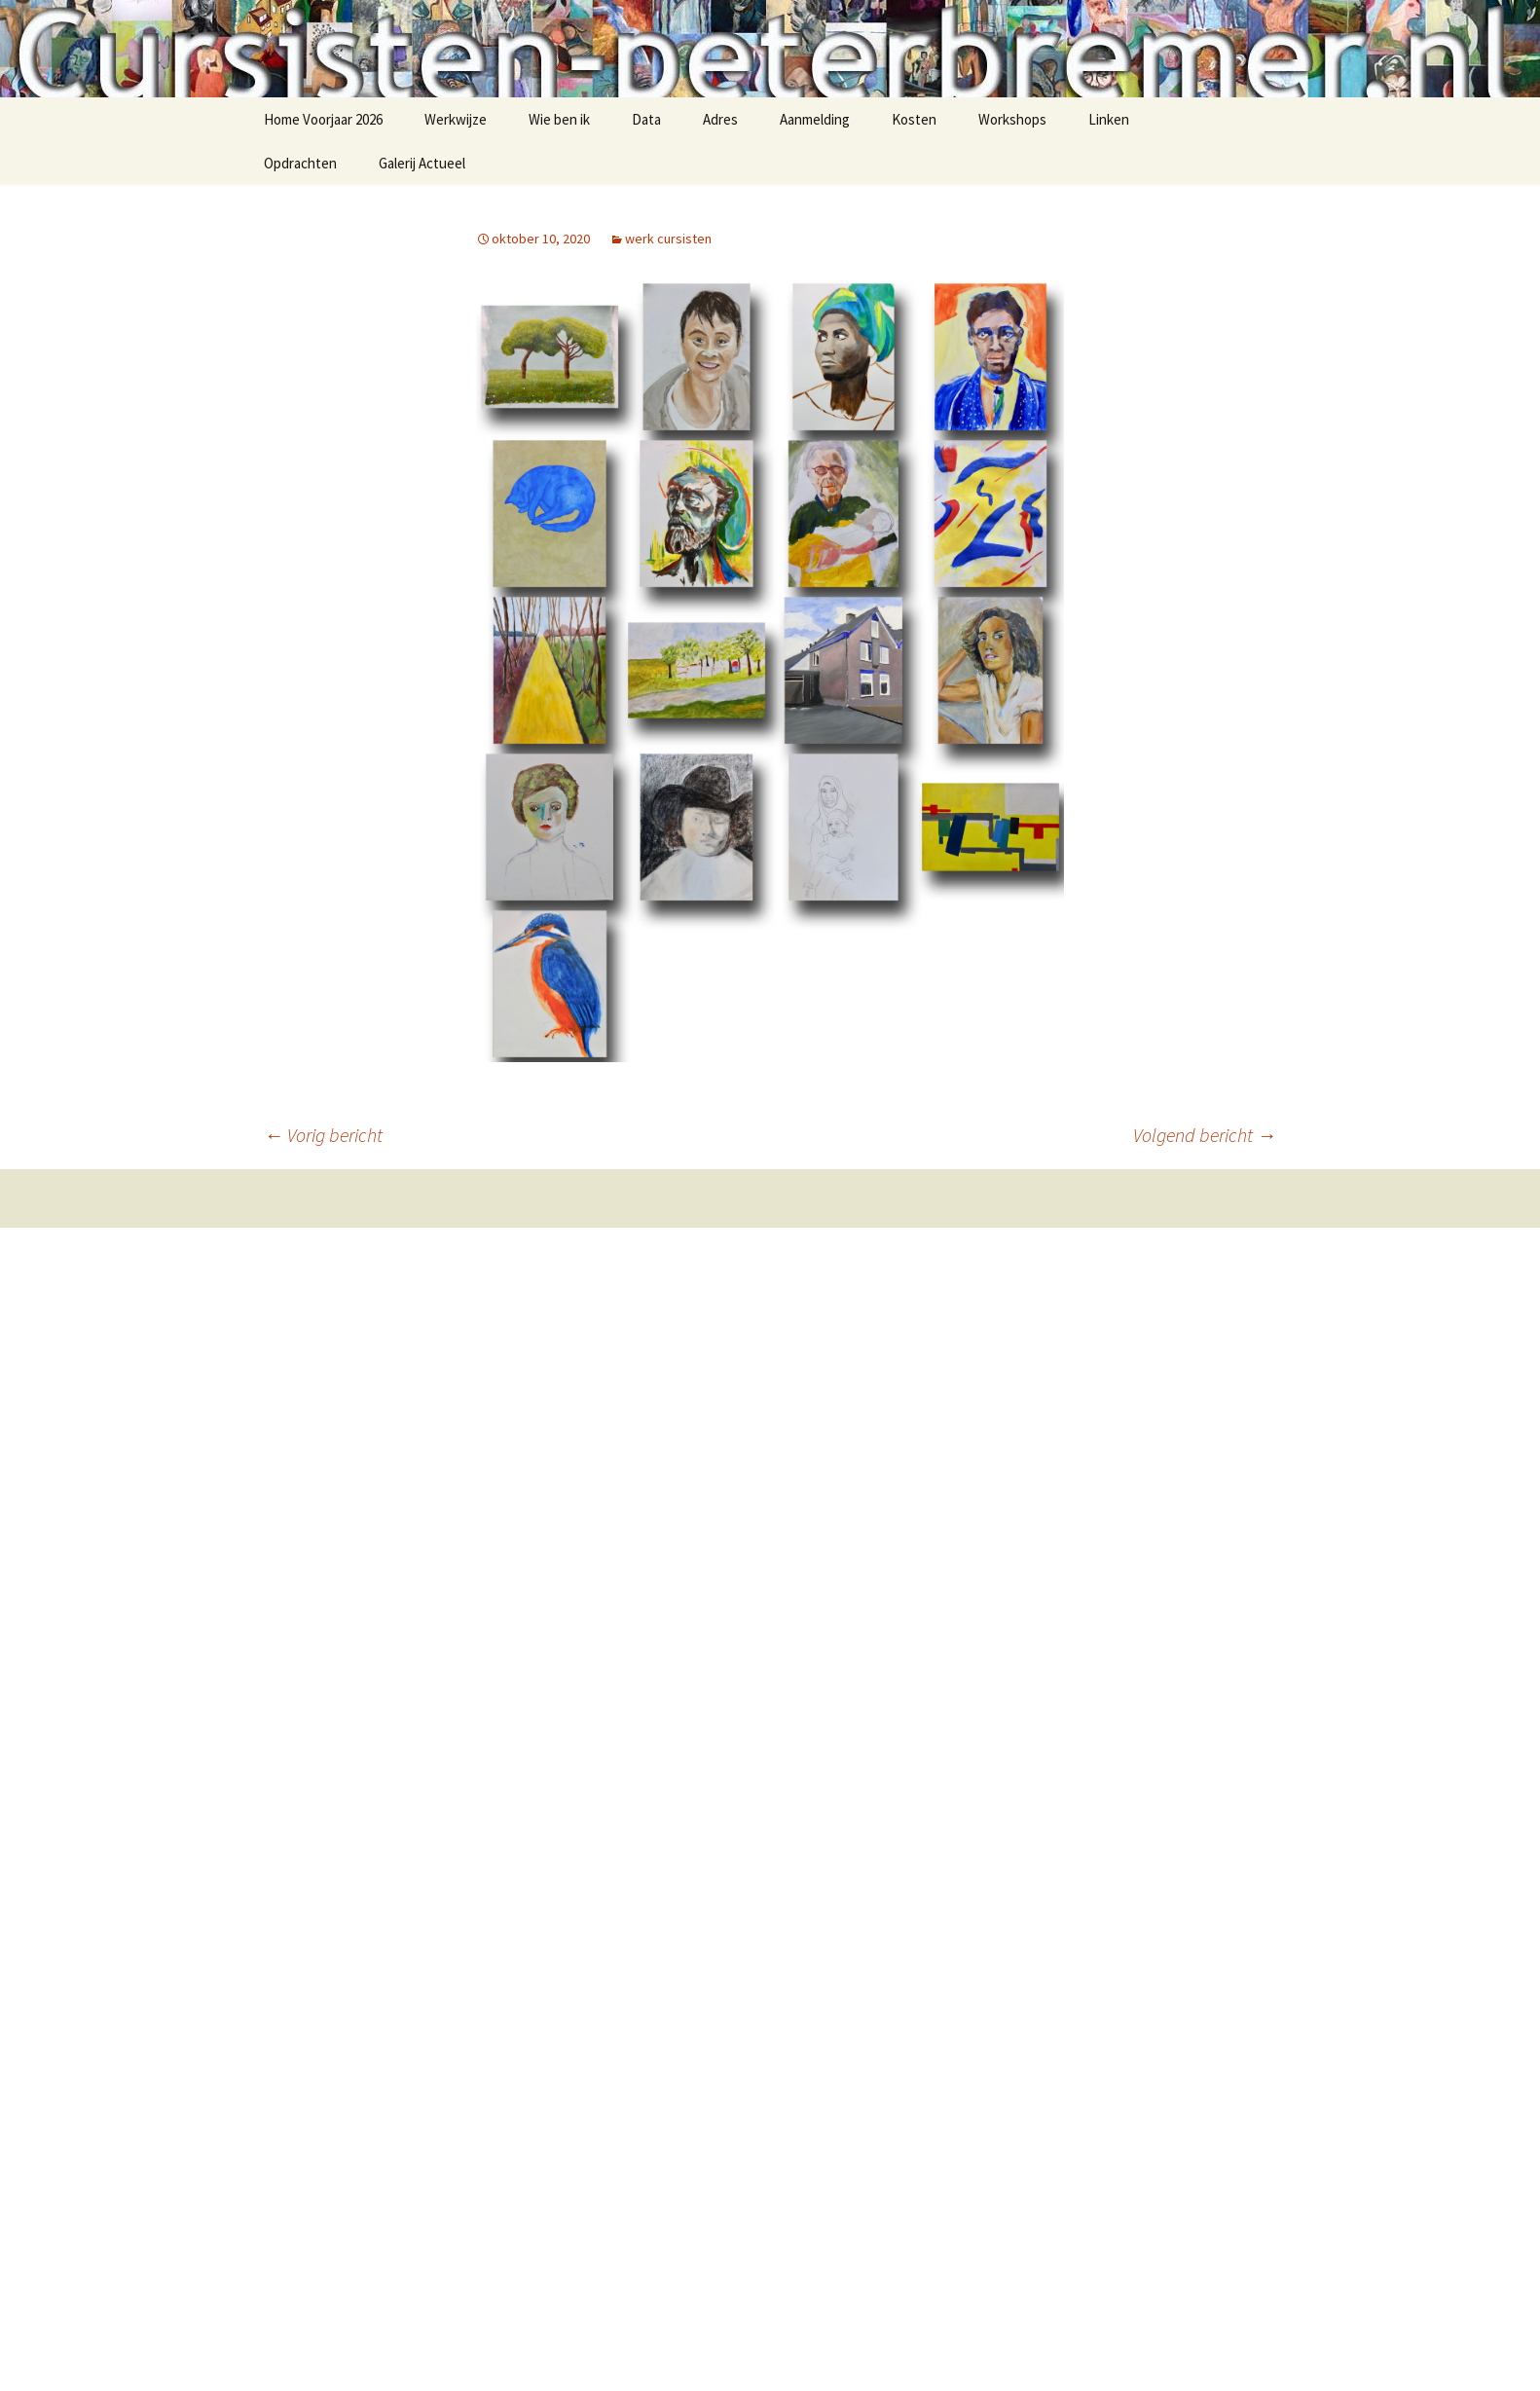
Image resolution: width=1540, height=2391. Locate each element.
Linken (1108, 119)
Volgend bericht (1204, 1134)
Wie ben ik (559, 119)
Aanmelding (815, 119)
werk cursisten (668, 238)
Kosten (914, 119)
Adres (720, 119)
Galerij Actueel (422, 163)
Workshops (1012, 119)
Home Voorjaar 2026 (323, 119)
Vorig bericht (323, 1134)
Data (646, 119)
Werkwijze (455, 119)
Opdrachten (300, 163)
